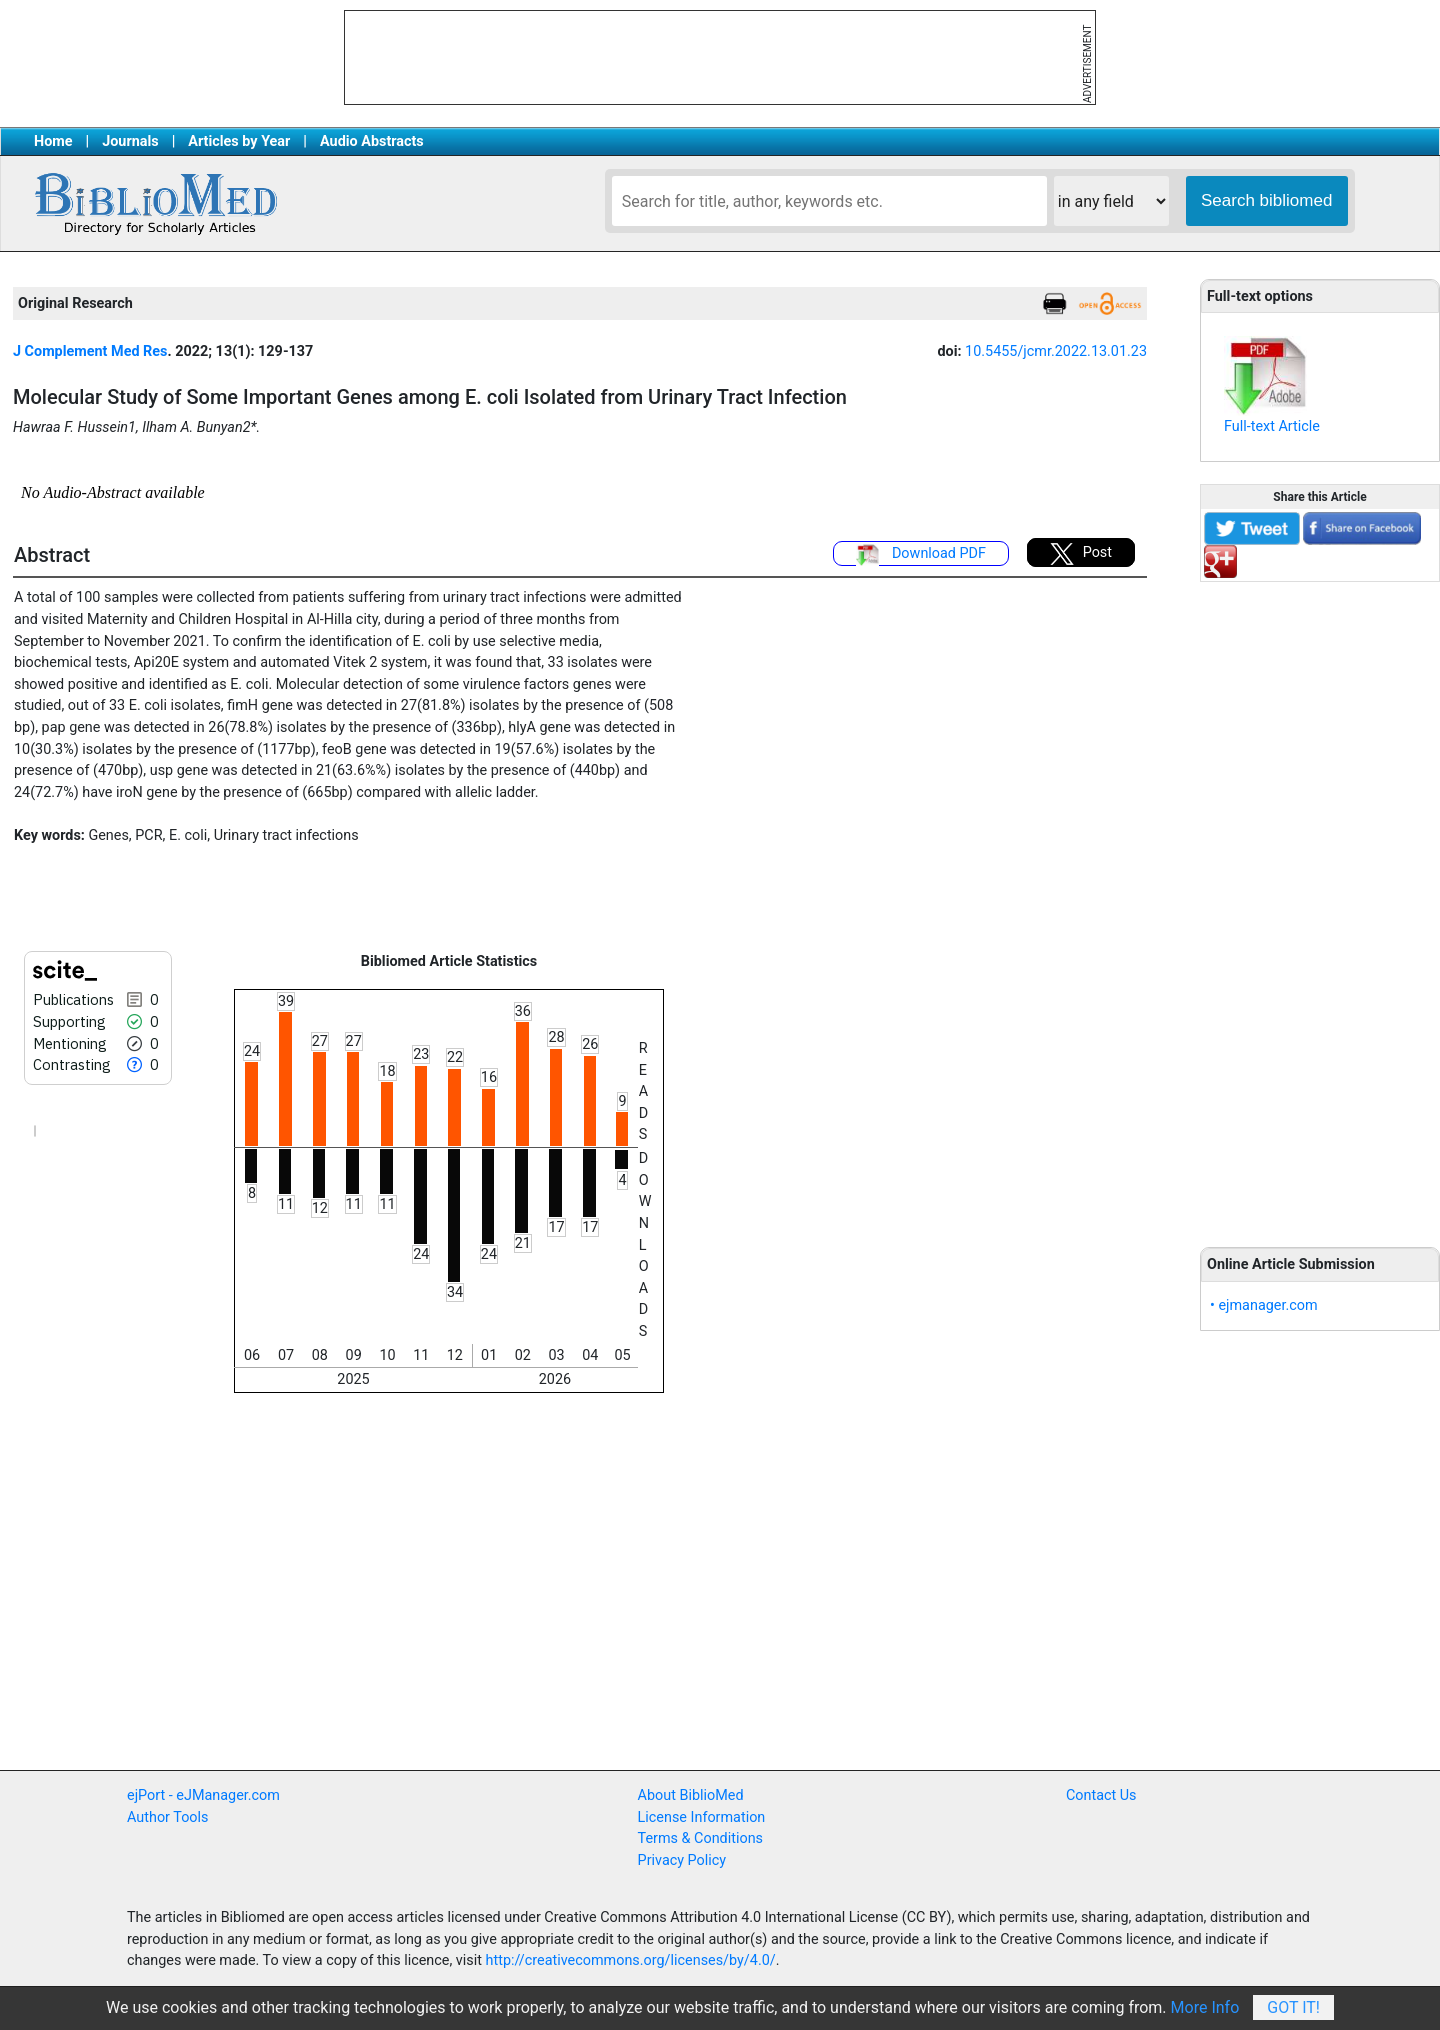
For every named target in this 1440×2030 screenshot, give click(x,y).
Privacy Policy (682, 1860)
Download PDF (921, 555)
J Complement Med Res (90, 351)
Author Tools (167, 1817)
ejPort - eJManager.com (203, 1795)
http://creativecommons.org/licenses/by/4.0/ (631, 1960)
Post (1081, 554)
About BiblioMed (691, 1795)
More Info (1205, 2007)
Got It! (1293, 2007)
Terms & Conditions (700, 1838)
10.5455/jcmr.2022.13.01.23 (1056, 351)
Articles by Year (239, 141)
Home (53, 141)
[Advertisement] (1320, 903)
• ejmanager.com (1264, 1305)
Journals (130, 141)
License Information (702, 1817)
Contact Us (1101, 1795)
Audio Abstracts (372, 141)
